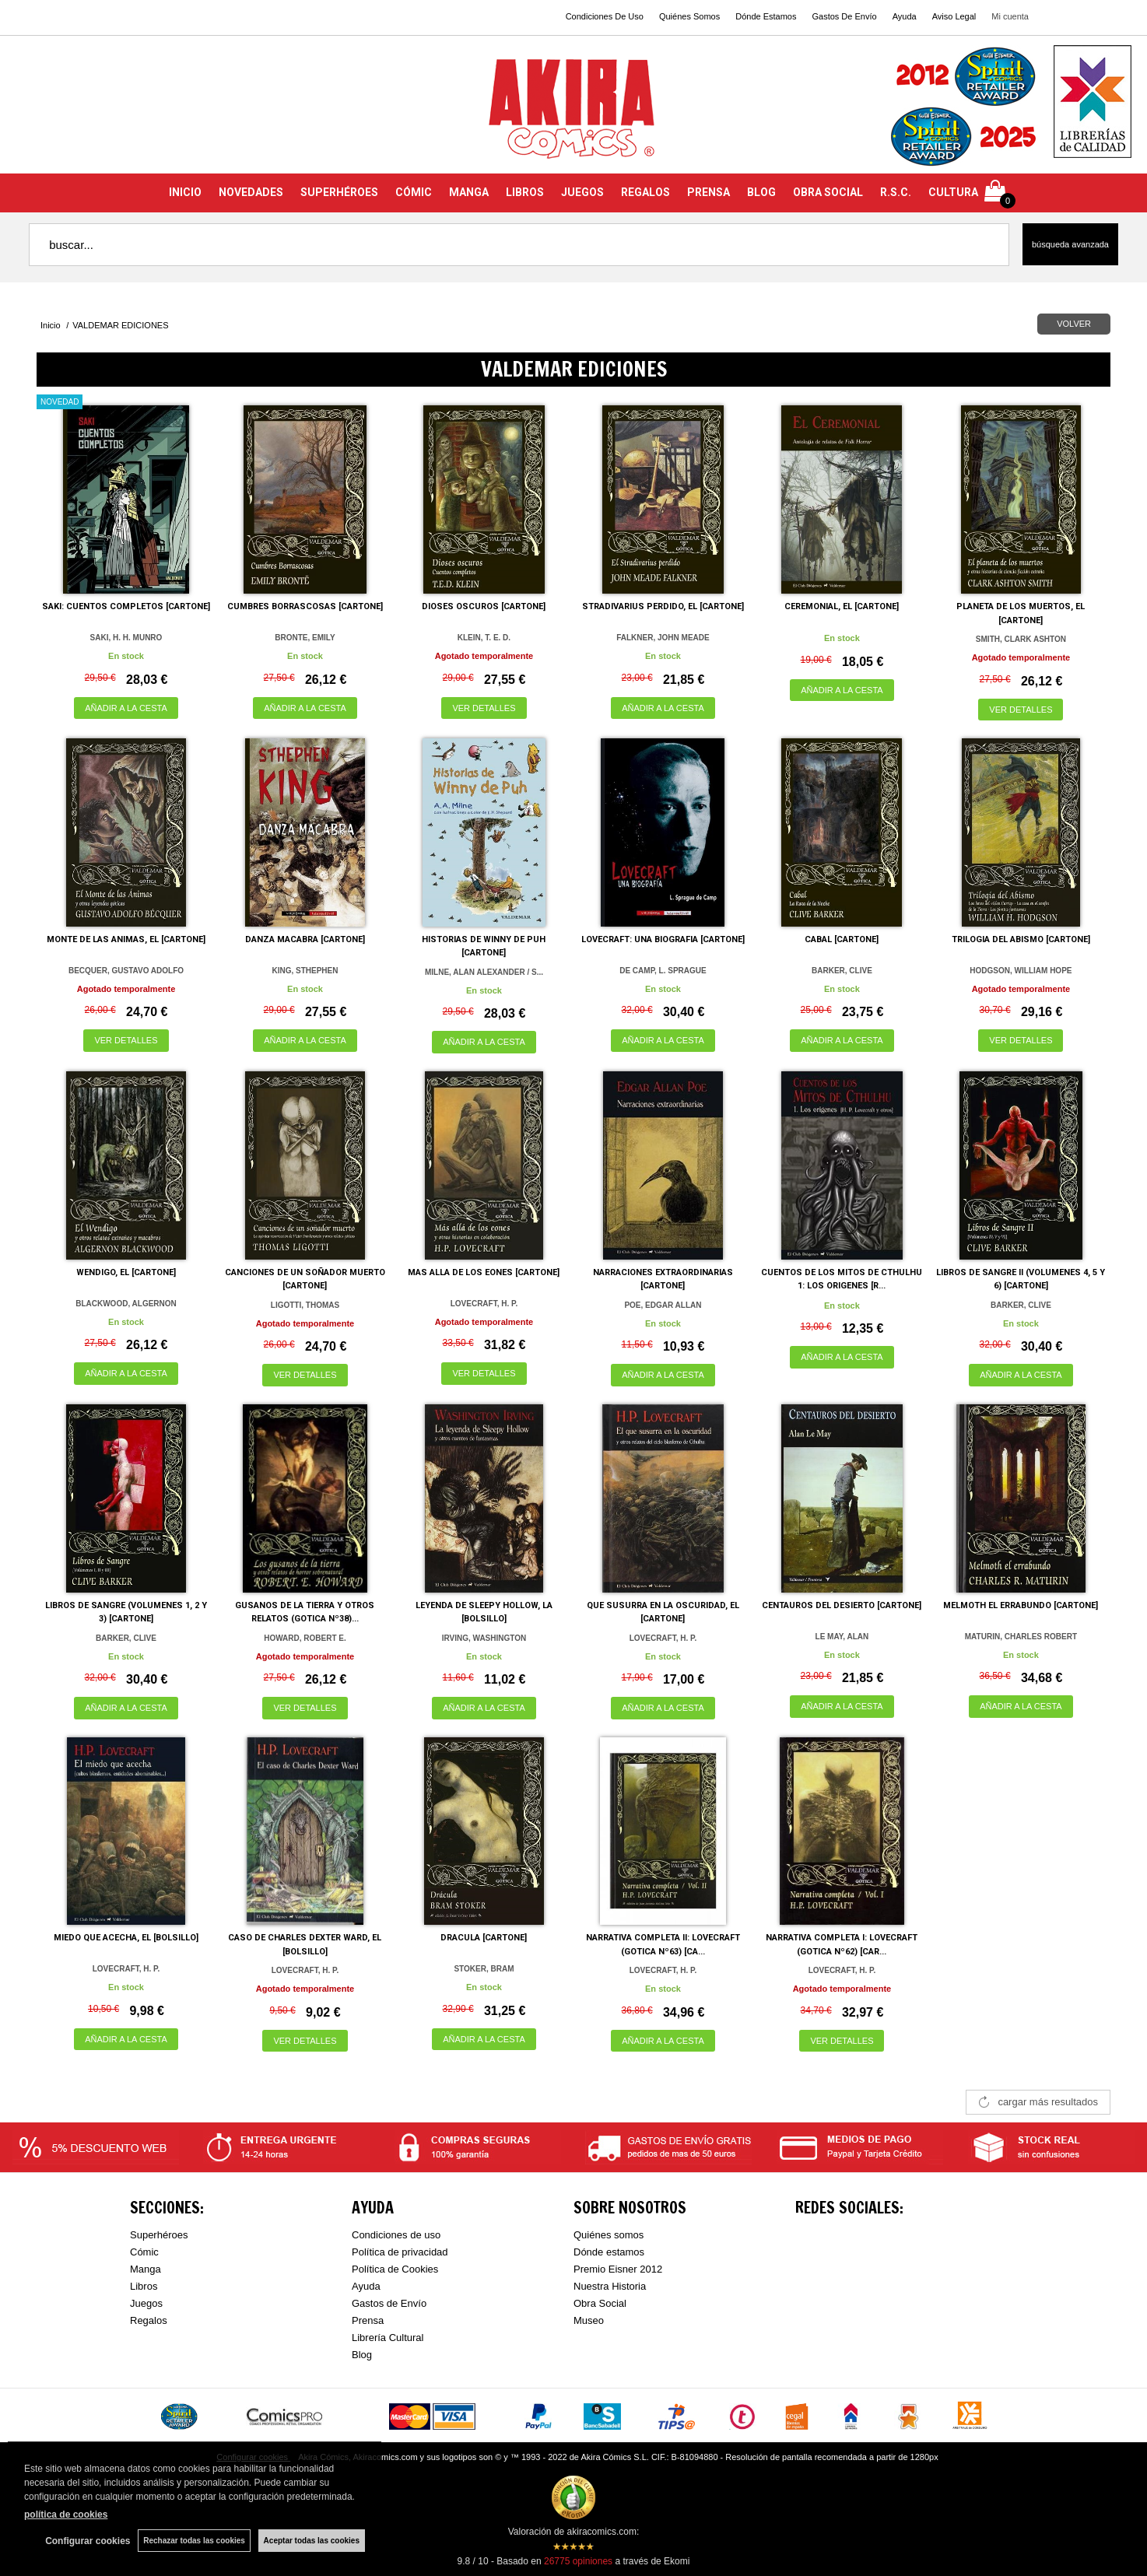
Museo (589, 2320)
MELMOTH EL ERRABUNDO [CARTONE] (1020, 1605)
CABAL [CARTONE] (842, 939)
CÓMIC (413, 192)
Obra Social (600, 2303)
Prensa (368, 2320)
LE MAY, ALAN (842, 1636)
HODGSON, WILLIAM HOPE (1021, 970)
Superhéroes (159, 2235)
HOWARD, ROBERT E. (305, 1638)
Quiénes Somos (689, 16)
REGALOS (645, 192)
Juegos (146, 2303)
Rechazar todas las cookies (194, 2540)
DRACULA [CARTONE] (483, 1938)
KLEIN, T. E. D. (484, 637)
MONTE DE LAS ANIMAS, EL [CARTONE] (126, 939)
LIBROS (525, 192)
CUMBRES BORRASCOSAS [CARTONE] (305, 606)
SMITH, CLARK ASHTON (1021, 639)
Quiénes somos (609, 2235)
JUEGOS (582, 192)
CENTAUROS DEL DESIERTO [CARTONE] (841, 1605)
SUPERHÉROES (339, 192)
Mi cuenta (1010, 16)
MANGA (469, 192)
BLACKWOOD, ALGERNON (126, 1303)
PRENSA (708, 192)
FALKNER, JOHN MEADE (662, 637)
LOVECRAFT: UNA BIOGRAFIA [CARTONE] (663, 939)
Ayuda (905, 16)
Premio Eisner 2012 (618, 2269)
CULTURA (953, 192)
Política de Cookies (395, 2269)
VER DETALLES (483, 708)
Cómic (144, 2252)
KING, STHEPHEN (305, 970)
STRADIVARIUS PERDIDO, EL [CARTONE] (663, 606)
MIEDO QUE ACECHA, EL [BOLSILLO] (126, 1938)
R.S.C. (895, 192)
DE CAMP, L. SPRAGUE (663, 970)
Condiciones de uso (396, 2235)
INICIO (185, 192)
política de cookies (65, 2514)
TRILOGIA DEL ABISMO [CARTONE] (1021, 939)
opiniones (578, 2561)
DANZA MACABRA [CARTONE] (305, 939)
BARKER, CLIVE (842, 970)
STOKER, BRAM (484, 1968)
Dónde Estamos (765, 16)
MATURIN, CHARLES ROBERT (1021, 1636)
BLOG (761, 192)
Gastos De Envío (844, 16)
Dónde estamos (609, 2252)
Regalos (148, 2320)
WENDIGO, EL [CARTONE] (126, 1272)
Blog (362, 2354)
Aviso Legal (954, 16)
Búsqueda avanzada (1070, 244)
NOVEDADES (251, 192)
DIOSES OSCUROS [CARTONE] (483, 606)
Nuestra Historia (610, 2286)
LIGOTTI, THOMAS (305, 1305)
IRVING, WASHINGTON (484, 1638)
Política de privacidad (400, 2252)
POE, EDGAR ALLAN (662, 1305)
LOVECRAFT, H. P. (484, 1303)
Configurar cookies (87, 2541)
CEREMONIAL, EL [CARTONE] (841, 606)
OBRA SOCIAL (828, 192)
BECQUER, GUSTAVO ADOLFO (126, 970)
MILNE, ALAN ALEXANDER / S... (484, 972)
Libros (143, 2286)
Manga (145, 2269)
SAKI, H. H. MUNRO (126, 637)
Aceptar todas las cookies (312, 2540)
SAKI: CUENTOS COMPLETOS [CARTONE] (126, 606)
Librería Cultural (388, 2337)
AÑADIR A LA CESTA (126, 708)
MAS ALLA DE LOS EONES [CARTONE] (483, 1272)
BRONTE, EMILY (305, 637)
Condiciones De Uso (605, 16)
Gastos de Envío (389, 2303)
